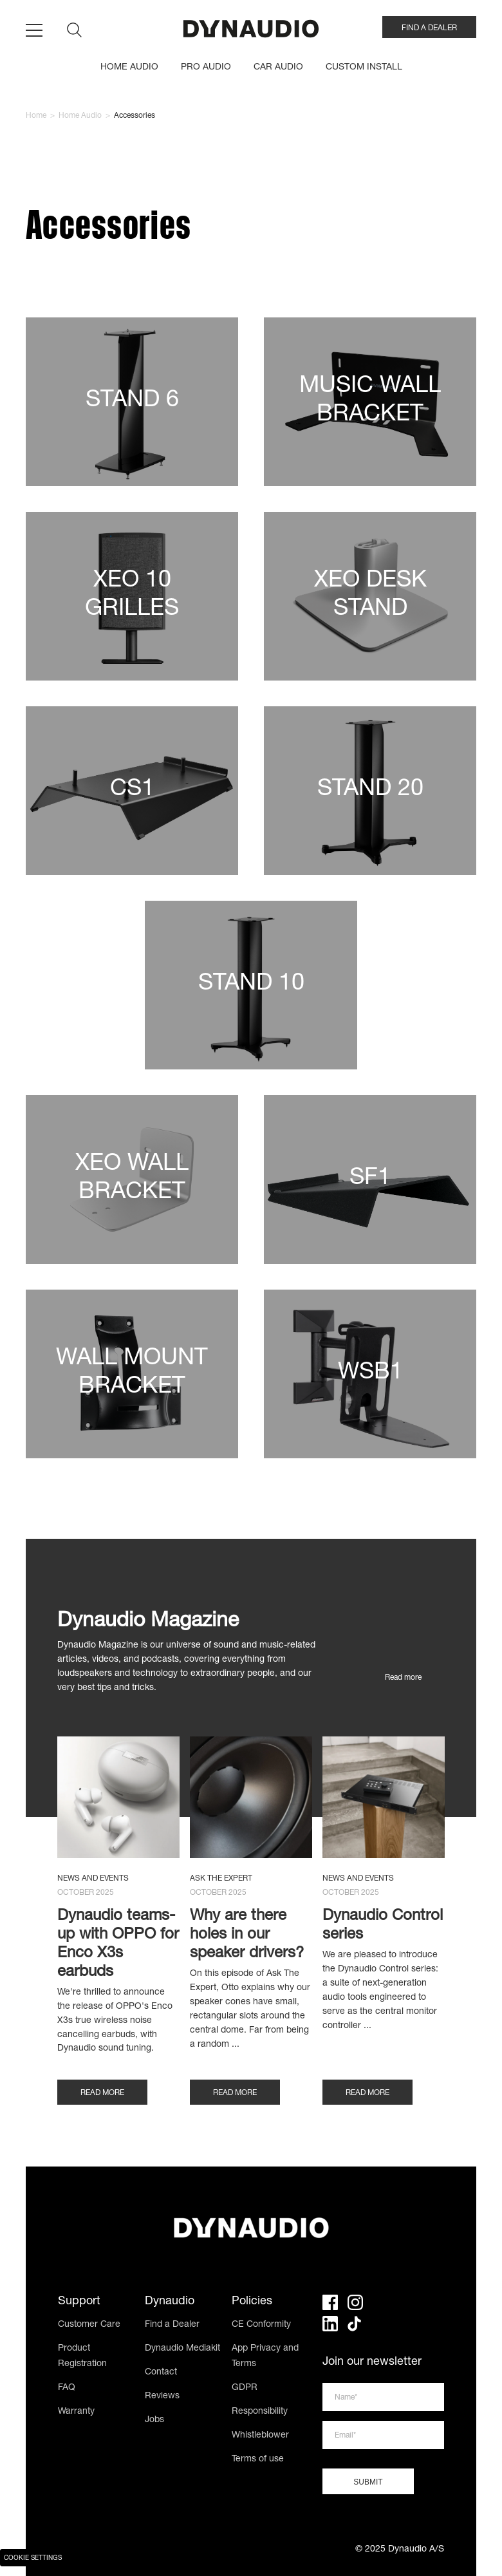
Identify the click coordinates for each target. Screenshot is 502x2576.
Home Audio (80, 116)
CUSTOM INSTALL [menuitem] (364, 67)
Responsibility (260, 2411)
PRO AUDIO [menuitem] (206, 67)
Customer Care (89, 2324)
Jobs (154, 2420)
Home (36, 116)
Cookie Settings (33, 2558)
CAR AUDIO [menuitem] (278, 67)
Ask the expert (221, 1879)
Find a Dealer (172, 2324)
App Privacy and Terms (265, 2356)
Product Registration (82, 2356)
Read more (403, 1678)
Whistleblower (260, 2435)
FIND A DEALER (429, 28)
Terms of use (258, 2459)
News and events (93, 1879)
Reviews (162, 2396)
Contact (161, 2372)
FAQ (66, 2388)
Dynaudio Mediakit (182, 2348)
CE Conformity (261, 2324)
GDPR (244, 2388)
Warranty (76, 2411)
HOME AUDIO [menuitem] (129, 67)
